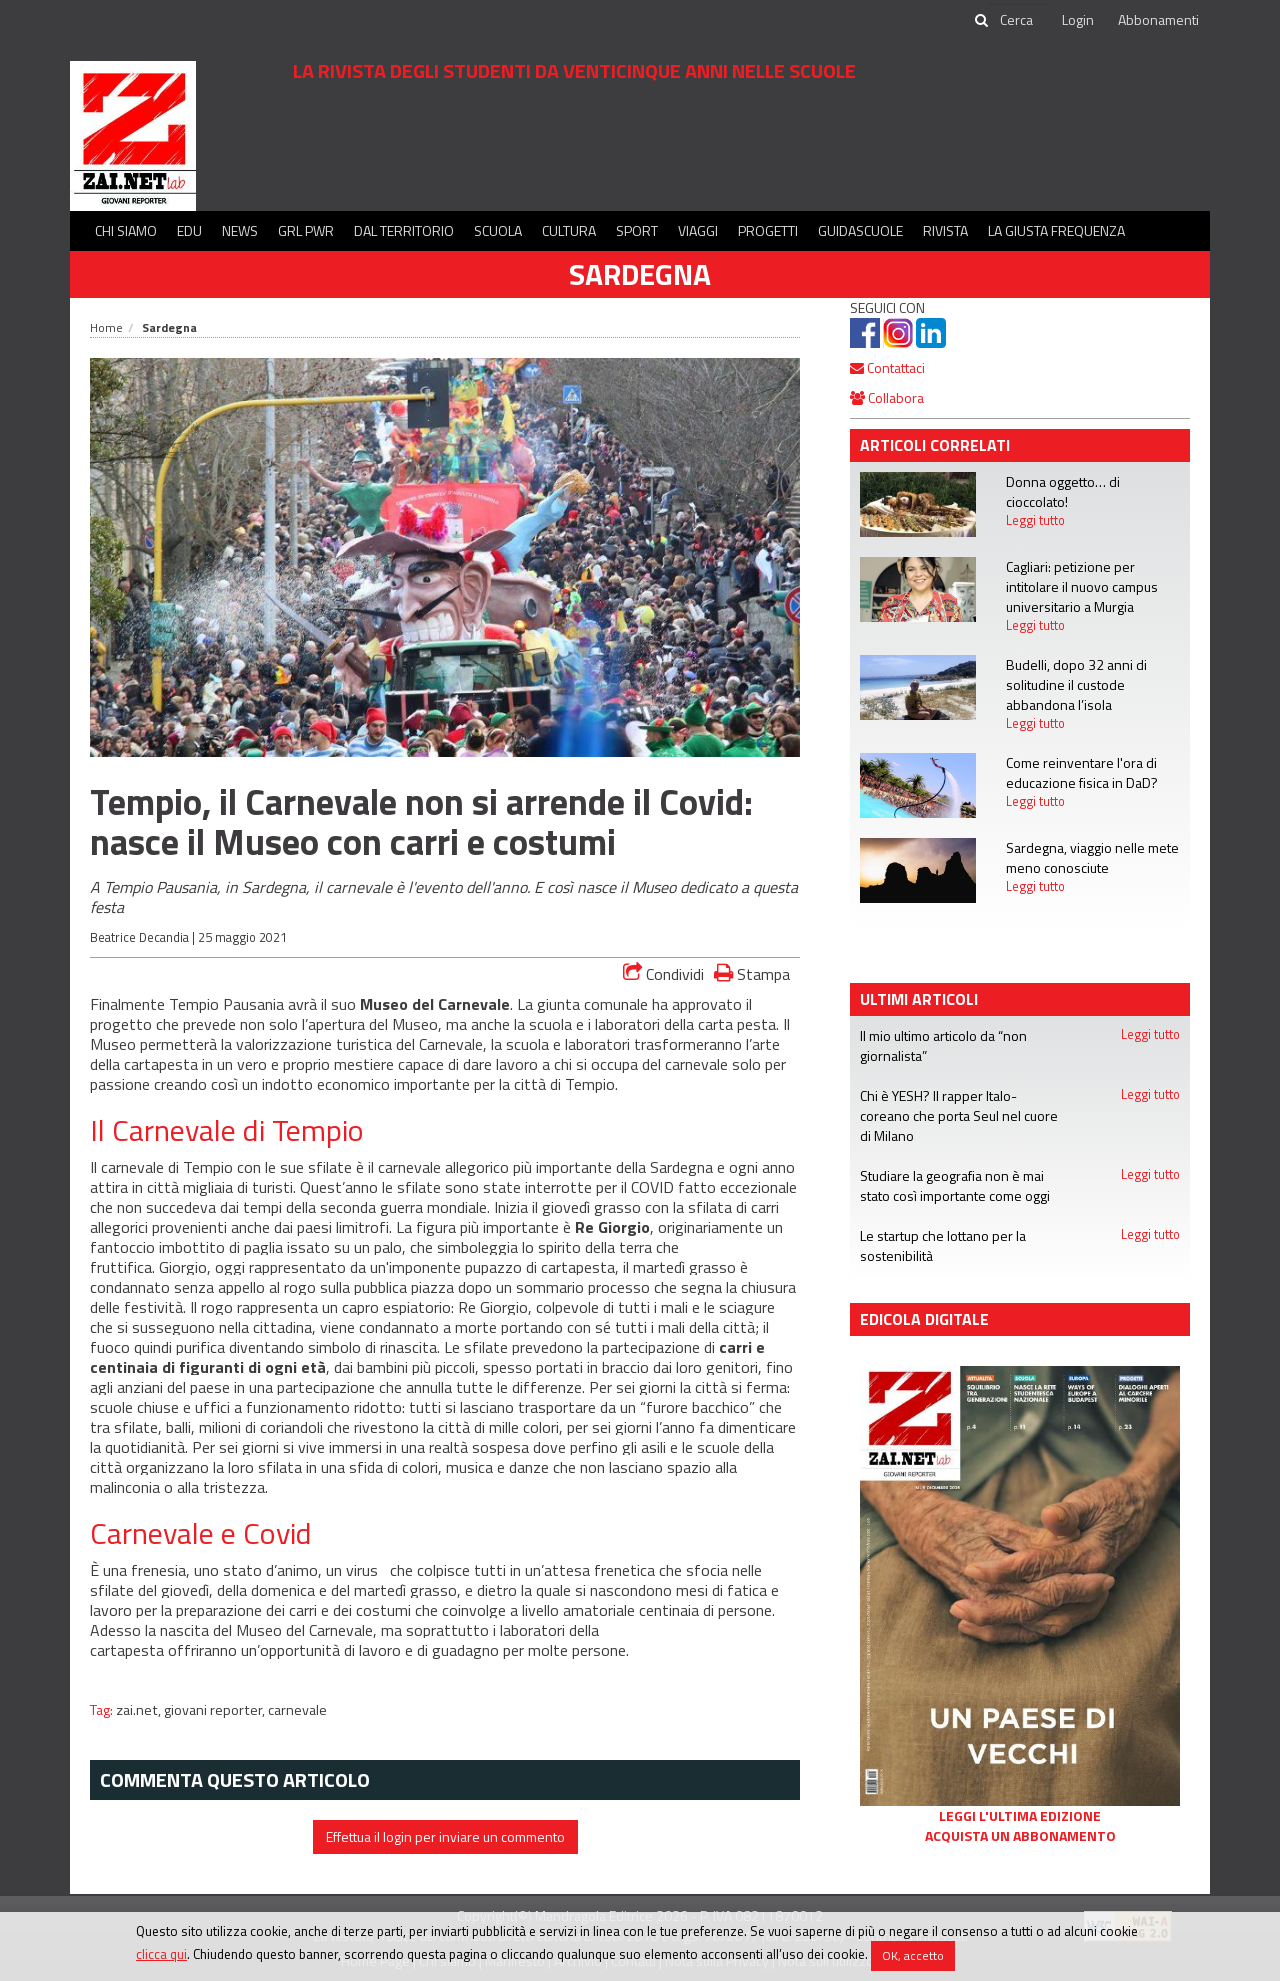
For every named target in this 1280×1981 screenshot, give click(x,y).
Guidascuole (860, 230)
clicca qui (161, 1954)
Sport (637, 230)
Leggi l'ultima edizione (1020, 1816)
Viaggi (698, 230)
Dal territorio (404, 230)
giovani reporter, (216, 1710)
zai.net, (140, 1710)
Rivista (945, 230)
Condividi (663, 974)
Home (106, 327)
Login (1078, 19)
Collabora (887, 397)
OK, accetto (913, 1955)
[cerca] (1018, 20)
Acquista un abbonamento (1020, 1836)
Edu (189, 230)
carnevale (297, 1710)
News (240, 230)
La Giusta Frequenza (1056, 230)
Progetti (768, 230)
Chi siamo (126, 230)
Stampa (752, 973)
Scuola (498, 230)
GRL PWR (306, 230)
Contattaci (887, 367)
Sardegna (640, 274)
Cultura (569, 230)
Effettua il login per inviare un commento (445, 1836)
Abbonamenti (1158, 19)
